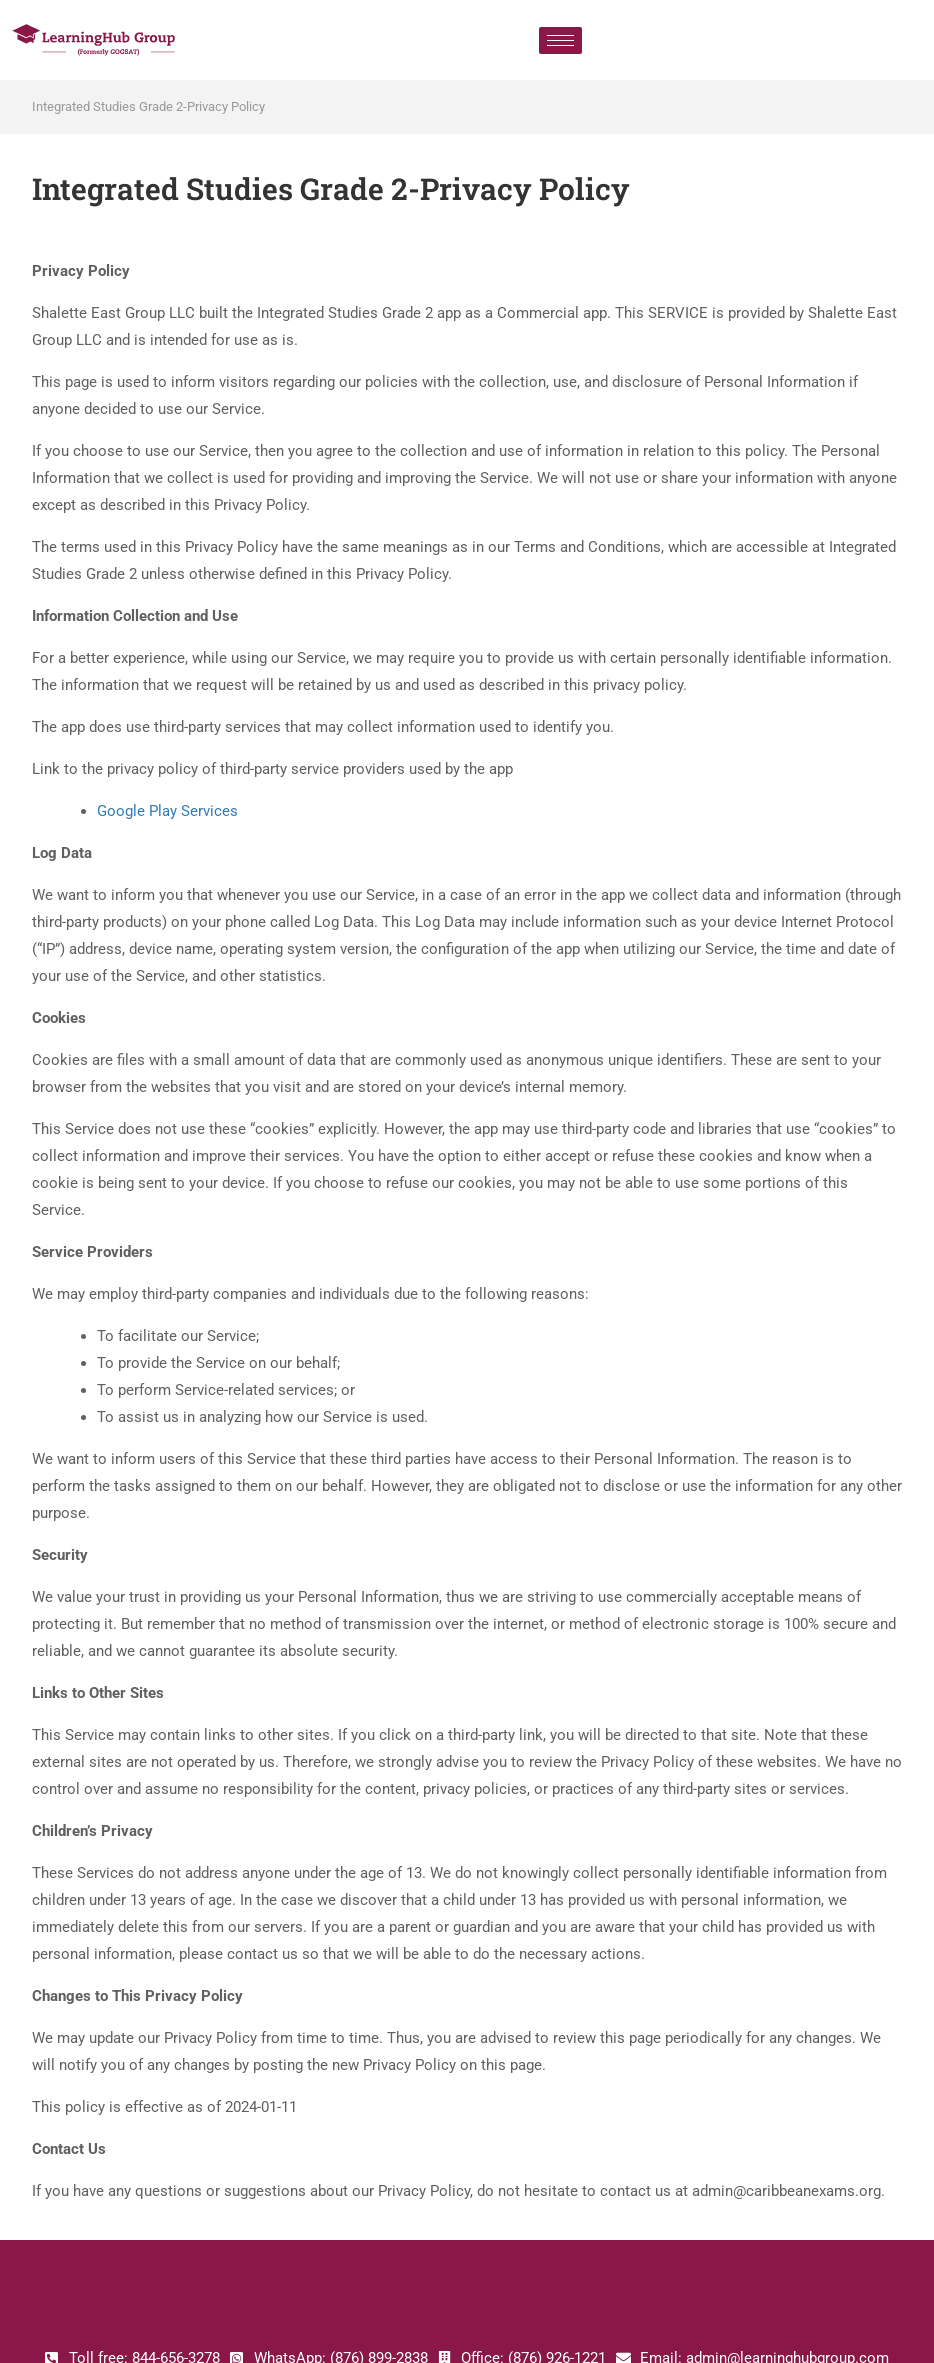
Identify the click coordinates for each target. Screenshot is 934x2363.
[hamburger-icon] (560, 40)
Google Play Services (167, 811)
